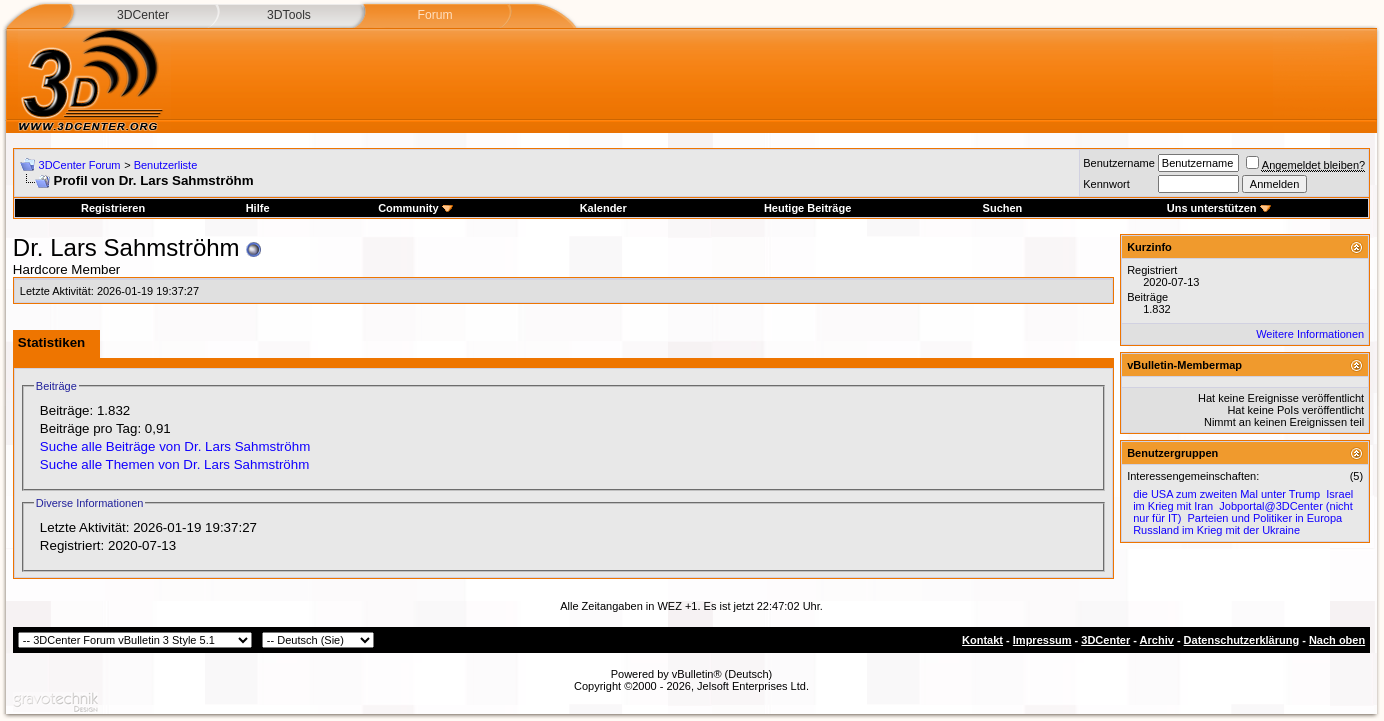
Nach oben (1337, 640)
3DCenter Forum (80, 165)
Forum (434, 15)
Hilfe (258, 208)
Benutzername (1119, 163)
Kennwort (1106, 184)
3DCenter (143, 15)
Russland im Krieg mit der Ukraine (1216, 530)
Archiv (1157, 640)
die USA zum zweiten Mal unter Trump (1226, 494)
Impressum (1042, 640)
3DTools (289, 15)
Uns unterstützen (1219, 208)
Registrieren (113, 208)
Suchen (1003, 208)
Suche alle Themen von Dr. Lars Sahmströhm (174, 464)
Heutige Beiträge (807, 208)
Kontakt (982, 640)
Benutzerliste (166, 165)
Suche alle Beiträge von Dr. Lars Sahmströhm (175, 446)
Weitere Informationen (1310, 334)
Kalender (603, 208)
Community (415, 208)
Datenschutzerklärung (1242, 640)
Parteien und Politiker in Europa (1265, 518)
